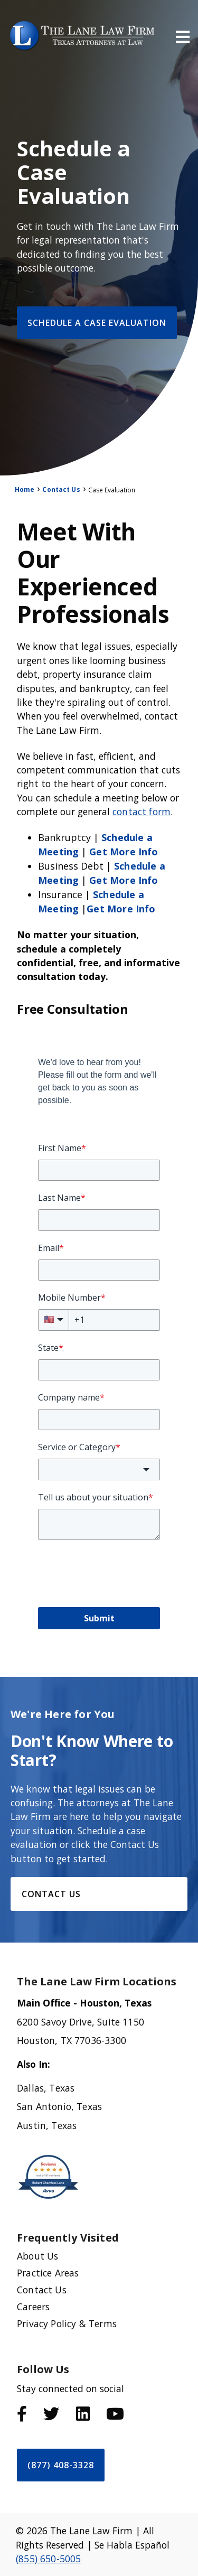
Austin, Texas (47, 2125)
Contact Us (61, 489)
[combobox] (99, 1469)
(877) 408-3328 (60, 2465)
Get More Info (123, 851)
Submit (99, 1618)
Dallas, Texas (45, 2088)
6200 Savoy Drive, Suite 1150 (80, 2021)
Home (24, 489)
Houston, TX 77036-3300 (71, 2040)
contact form (141, 811)
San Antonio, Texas (59, 2106)
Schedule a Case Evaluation (96, 323)
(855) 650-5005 (48, 2558)
